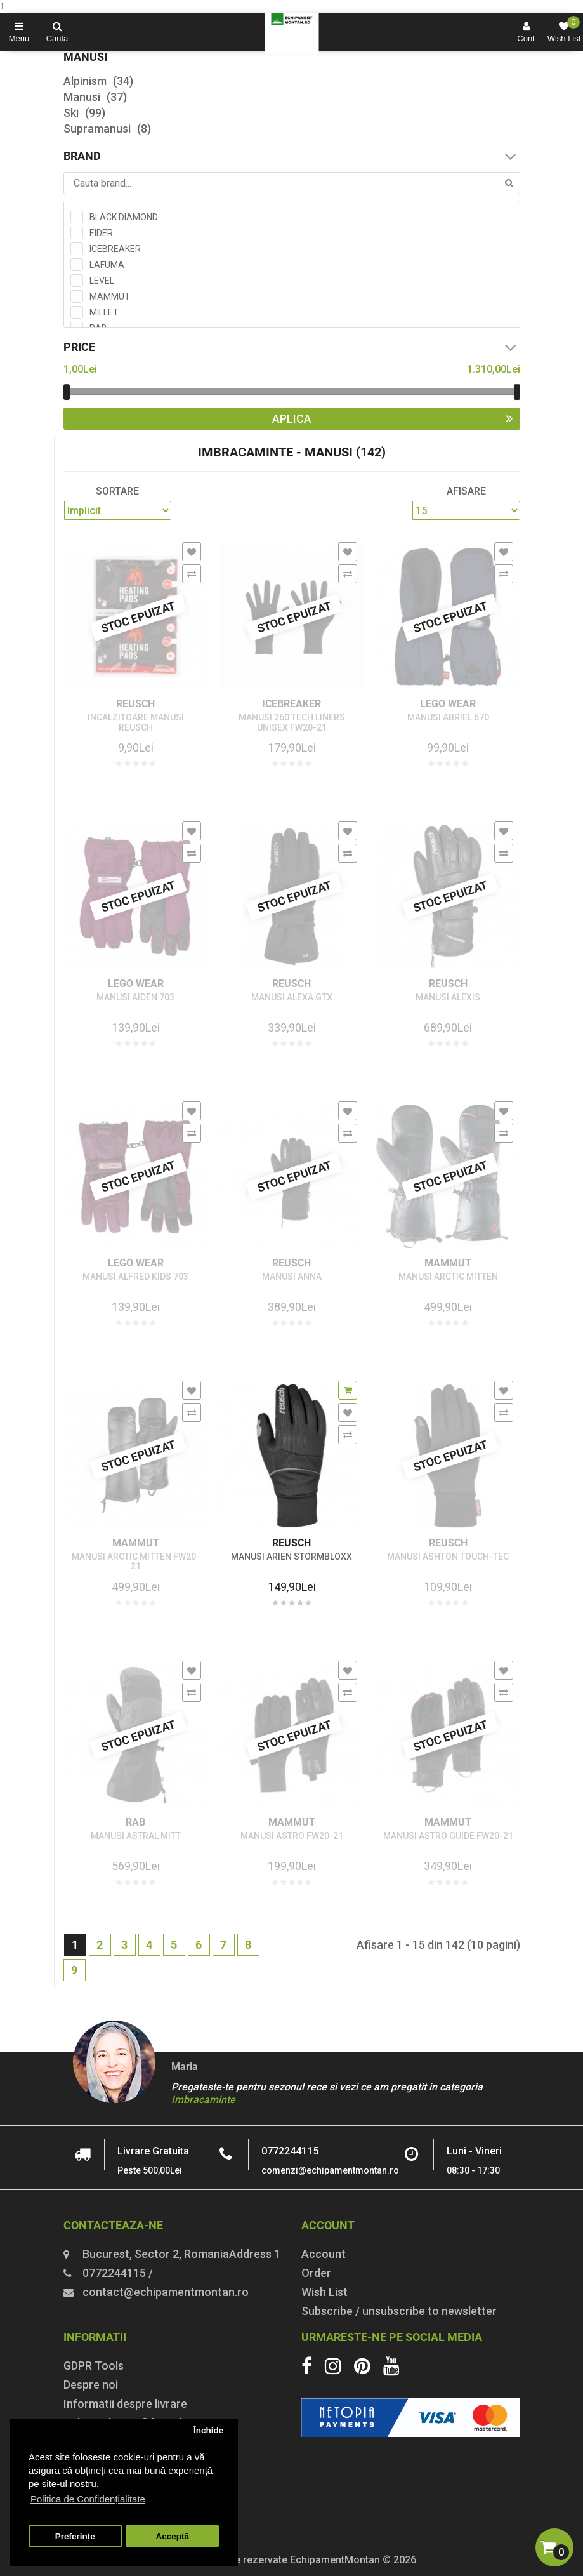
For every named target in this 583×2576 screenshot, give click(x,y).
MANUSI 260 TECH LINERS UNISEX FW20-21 (292, 722)
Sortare (117, 491)
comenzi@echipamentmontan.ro (330, 2170)
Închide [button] (208, 2430)
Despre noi (90, 2384)
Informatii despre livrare (125, 2403)
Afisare (466, 491)
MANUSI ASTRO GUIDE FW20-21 (448, 1836)
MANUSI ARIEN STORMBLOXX (291, 1557)
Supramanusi (107, 128)
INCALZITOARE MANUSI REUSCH (136, 722)
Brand (291, 156)
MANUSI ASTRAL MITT (136, 1836)
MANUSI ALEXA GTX (291, 997)
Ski (84, 113)
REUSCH (135, 704)
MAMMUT (447, 1263)
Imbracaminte (203, 2100)
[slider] (66, 392)
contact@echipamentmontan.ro (165, 2292)
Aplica (396, 419)
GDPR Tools (93, 2365)
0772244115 (289, 2151)
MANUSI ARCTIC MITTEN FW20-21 (136, 1561)
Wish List (324, 2292)
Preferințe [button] (75, 2536)
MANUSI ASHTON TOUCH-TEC (448, 1557)
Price (291, 347)
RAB (135, 1822)
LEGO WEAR (448, 704)
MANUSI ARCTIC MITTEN (448, 1277)
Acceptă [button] (172, 2536)
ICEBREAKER (291, 704)
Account (323, 2254)
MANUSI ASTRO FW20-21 (291, 1836)
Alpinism (98, 81)
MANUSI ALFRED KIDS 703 (135, 1277)
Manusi (95, 97)
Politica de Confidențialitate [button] (87, 2498)
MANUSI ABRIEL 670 (448, 717)
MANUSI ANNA (292, 1277)
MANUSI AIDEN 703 (135, 997)
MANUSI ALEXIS (448, 997)
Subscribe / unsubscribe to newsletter (399, 2311)
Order (316, 2273)
